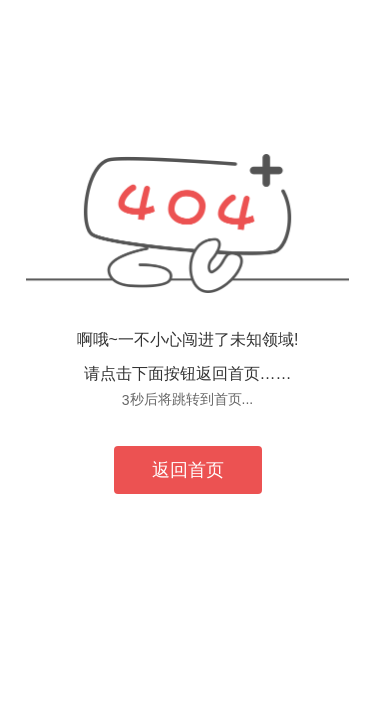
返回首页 (188, 470)
